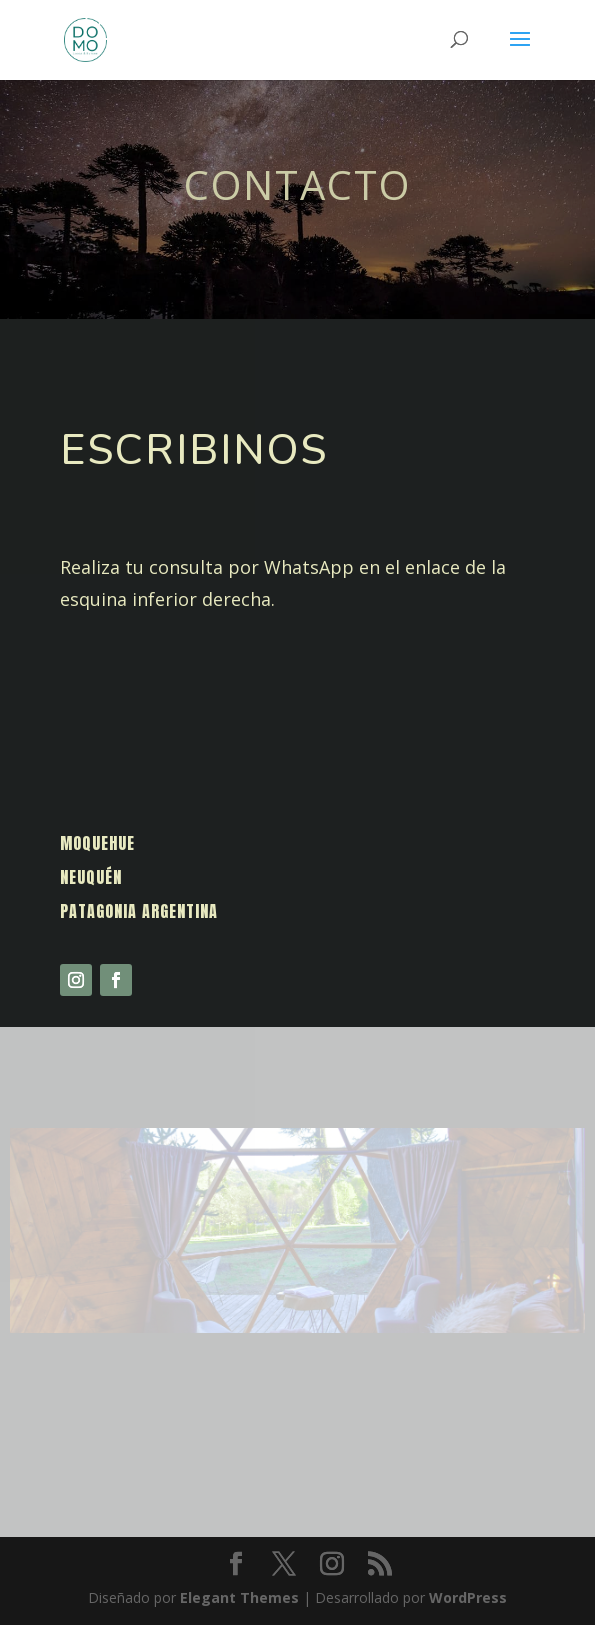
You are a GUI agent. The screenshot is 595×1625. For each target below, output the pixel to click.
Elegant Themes (239, 1597)
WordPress (468, 1597)
